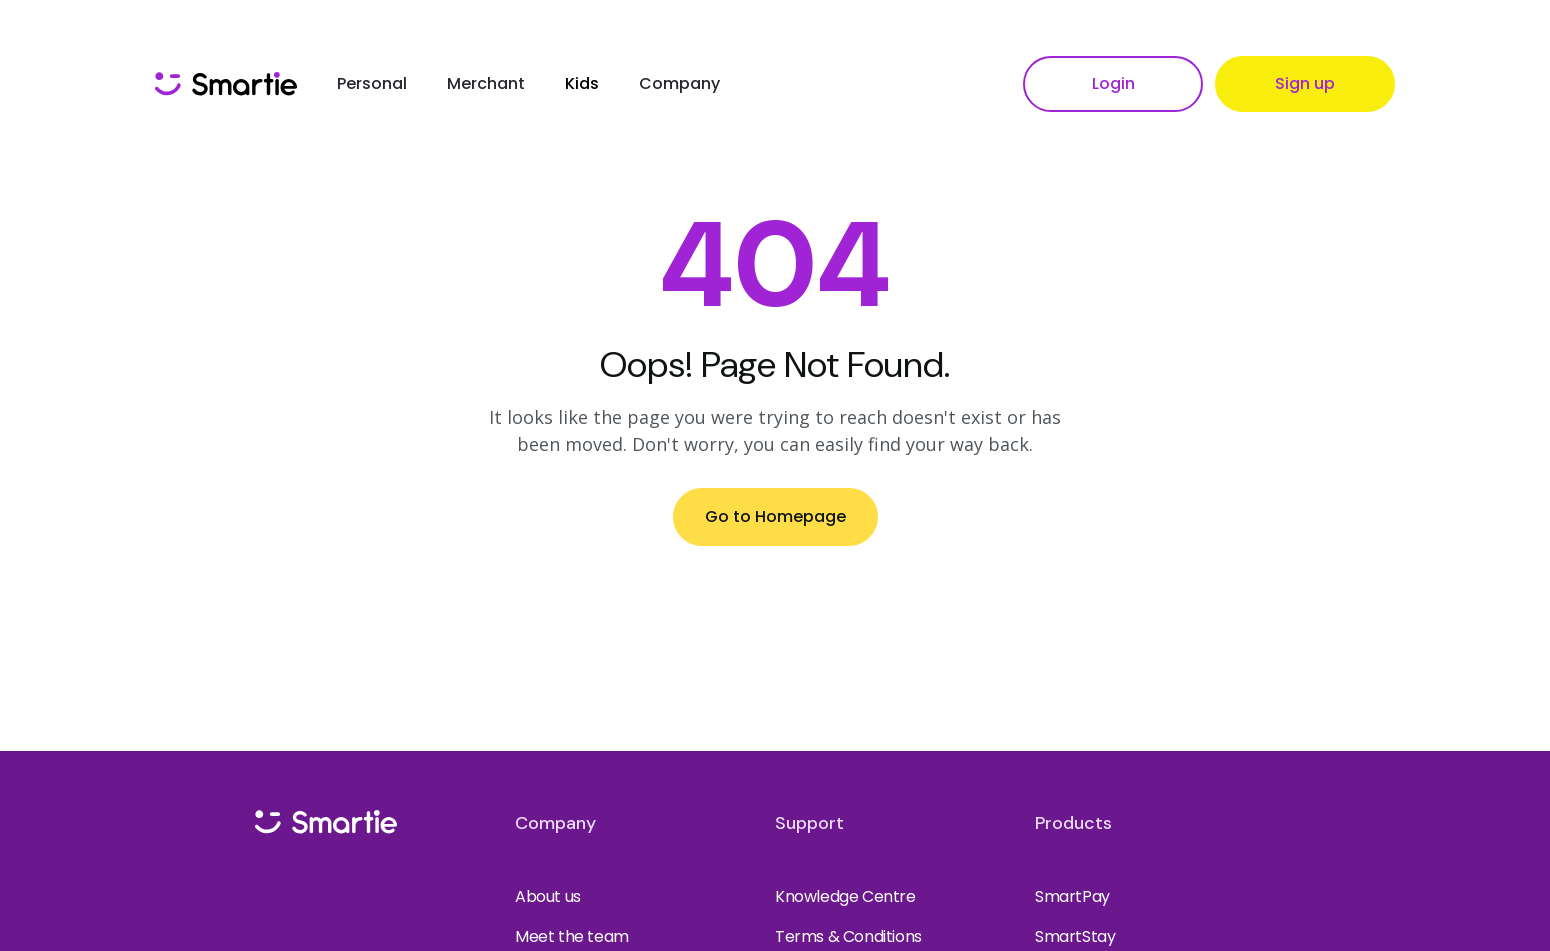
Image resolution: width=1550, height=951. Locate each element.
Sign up (1305, 83)
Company (679, 83)
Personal (372, 83)
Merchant (486, 83)
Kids (582, 83)
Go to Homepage (775, 516)
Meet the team (572, 936)
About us (548, 896)
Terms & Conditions (848, 936)
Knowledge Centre (845, 896)
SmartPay (1072, 896)
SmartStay (1075, 936)
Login (1113, 83)
